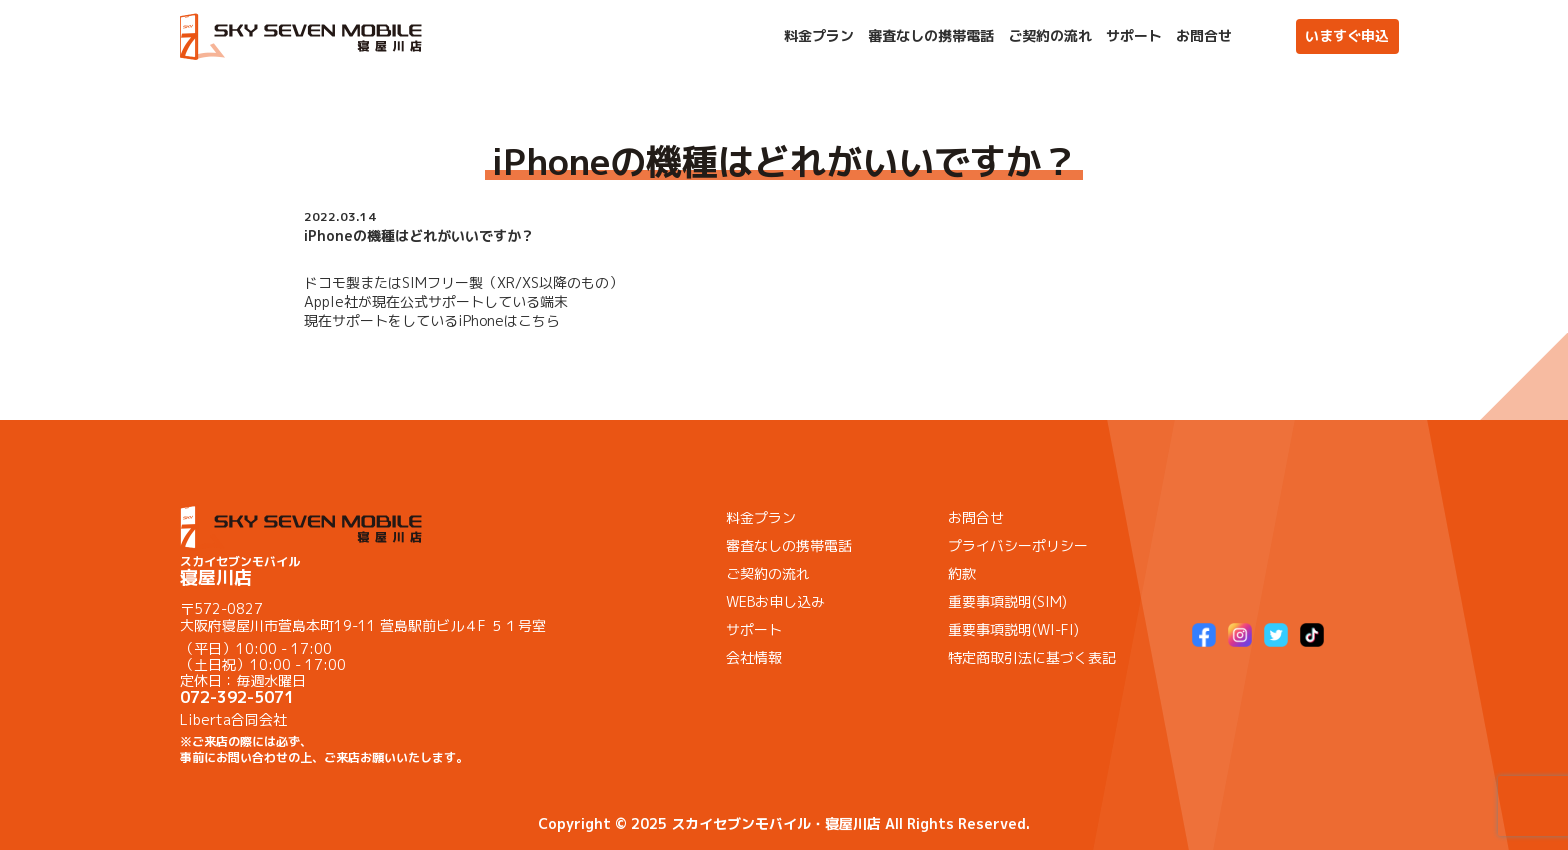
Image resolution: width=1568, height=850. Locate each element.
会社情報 (754, 657)
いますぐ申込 (1347, 35)
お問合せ (1204, 36)
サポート (1134, 36)
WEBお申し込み (775, 601)
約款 (962, 573)
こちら (539, 320)
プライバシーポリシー (1018, 545)
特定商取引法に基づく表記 (1032, 657)
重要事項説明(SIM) (1007, 601)
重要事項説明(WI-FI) (1013, 629)
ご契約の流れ (1050, 36)
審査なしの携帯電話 (931, 36)
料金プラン (819, 36)
